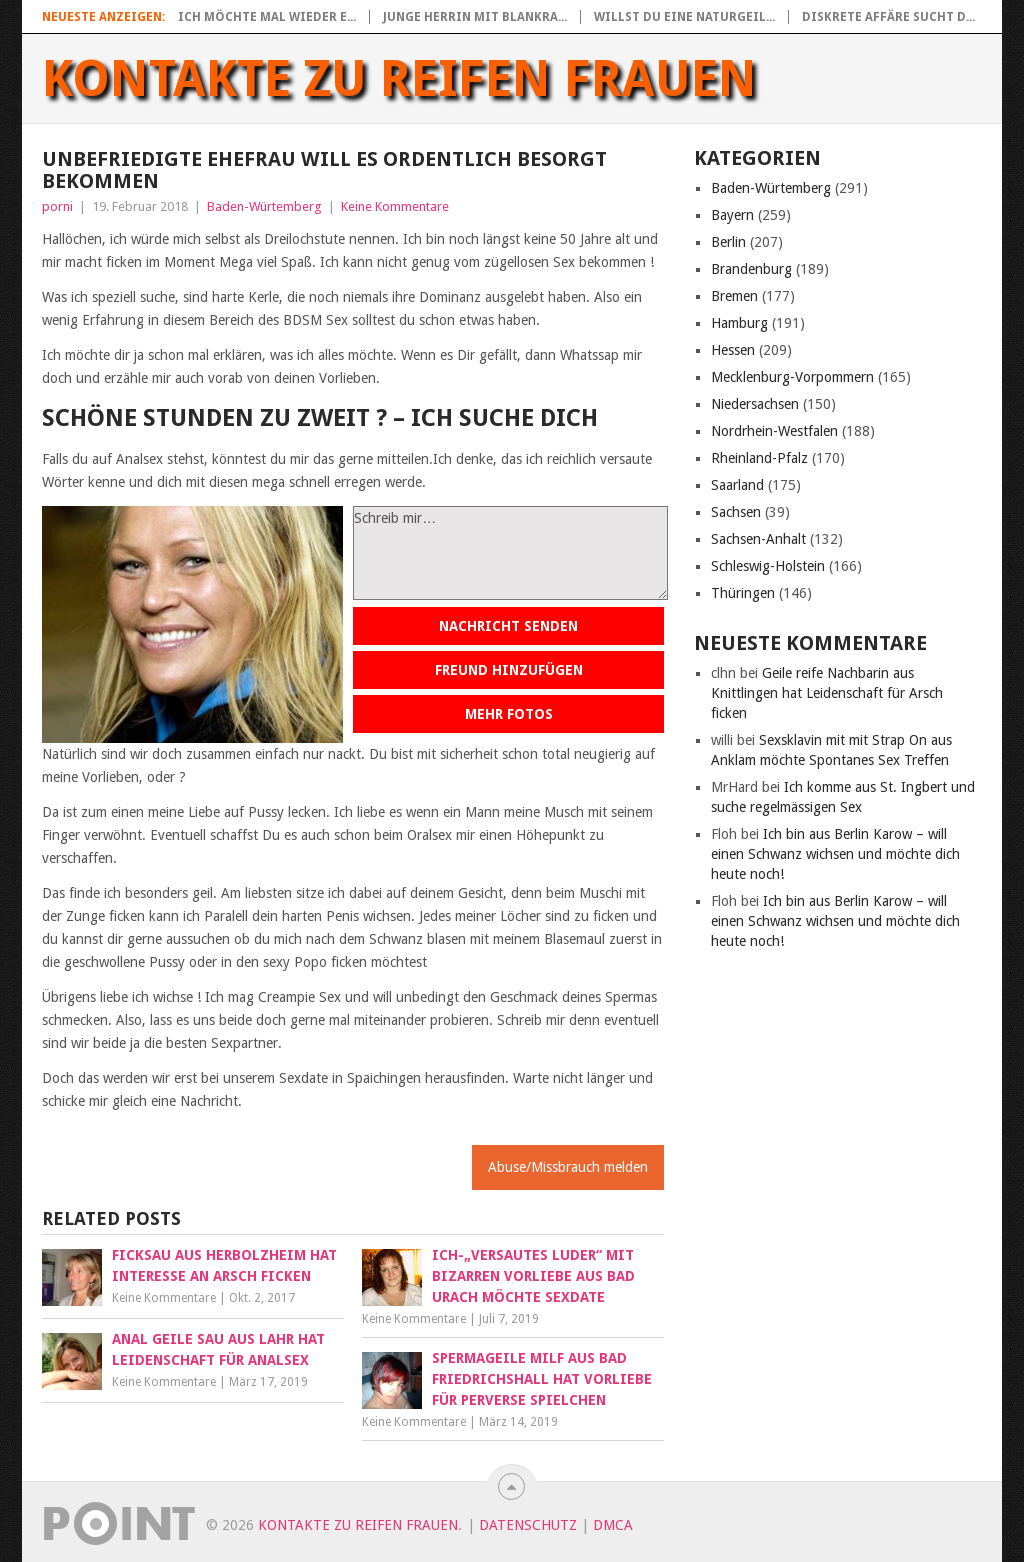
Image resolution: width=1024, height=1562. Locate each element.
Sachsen (736, 512)
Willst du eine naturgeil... (684, 17)
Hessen (733, 350)
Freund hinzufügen (509, 670)
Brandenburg (751, 269)
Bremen (734, 296)
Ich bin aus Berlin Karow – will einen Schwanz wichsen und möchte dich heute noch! (835, 854)
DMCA (613, 1525)
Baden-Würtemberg (264, 206)
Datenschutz (528, 1525)
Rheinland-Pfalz (759, 458)
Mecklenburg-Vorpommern (792, 377)
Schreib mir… (510, 553)
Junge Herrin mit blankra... (475, 17)
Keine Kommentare (395, 206)
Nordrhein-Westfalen (774, 431)
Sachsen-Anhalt (758, 539)
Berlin (728, 242)
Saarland (737, 485)
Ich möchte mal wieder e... (267, 17)
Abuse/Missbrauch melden (568, 1167)
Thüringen (743, 593)
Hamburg (739, 323)
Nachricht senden (508, 626)
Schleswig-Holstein (768, 566)
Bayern (732, 215)
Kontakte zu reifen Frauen (399, 79)
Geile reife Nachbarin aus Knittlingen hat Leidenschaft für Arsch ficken (827, 693)
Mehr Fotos (509, 714)
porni (57, 206)
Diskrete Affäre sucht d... (888, 17)
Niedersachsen (755, 404)
